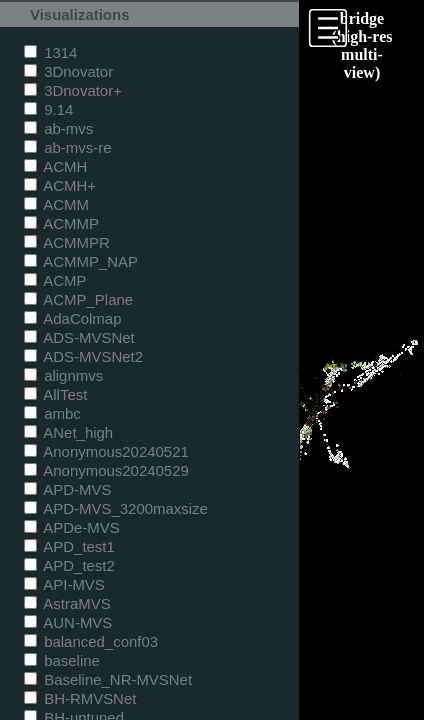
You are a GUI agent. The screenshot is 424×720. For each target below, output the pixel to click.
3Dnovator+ (73, 90)
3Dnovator (68, 71)
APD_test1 (69, 546)
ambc (52, 413)
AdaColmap (72, 318)
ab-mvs (58, 128)
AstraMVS (67, 603)
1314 (50, 52)
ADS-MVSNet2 (83, 356)
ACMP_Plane (78, 299)
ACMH (55, 166)
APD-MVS (67, 489)
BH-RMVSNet (80, 698)
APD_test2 (69, 565)
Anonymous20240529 (106, 470)
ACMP (55, 280)
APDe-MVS (72, 527)
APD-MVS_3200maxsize (116, 508)
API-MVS (64, 584)
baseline (62, 660)
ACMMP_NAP (81, 261)
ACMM (56, 204)
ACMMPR (67, 242)
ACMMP (61, 223)
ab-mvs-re (67, 147)
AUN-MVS (68, 622)
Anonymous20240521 (106, 451)
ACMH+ (60, 185)
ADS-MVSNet (79, 337)
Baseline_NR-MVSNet (108, 679)
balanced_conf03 (91, 641)
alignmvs (63, 375)
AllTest (55, 394)
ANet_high (68, 432)
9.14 (48, 109)
